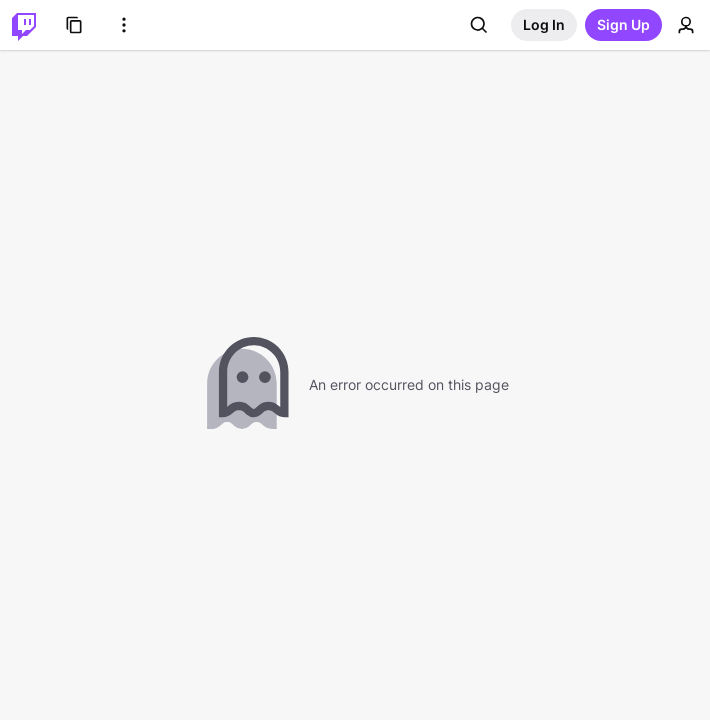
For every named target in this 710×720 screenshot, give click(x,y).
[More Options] (124, 25)
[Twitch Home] (24, 25)
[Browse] (74, 25)
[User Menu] (686, 25)
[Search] (479, 25)
